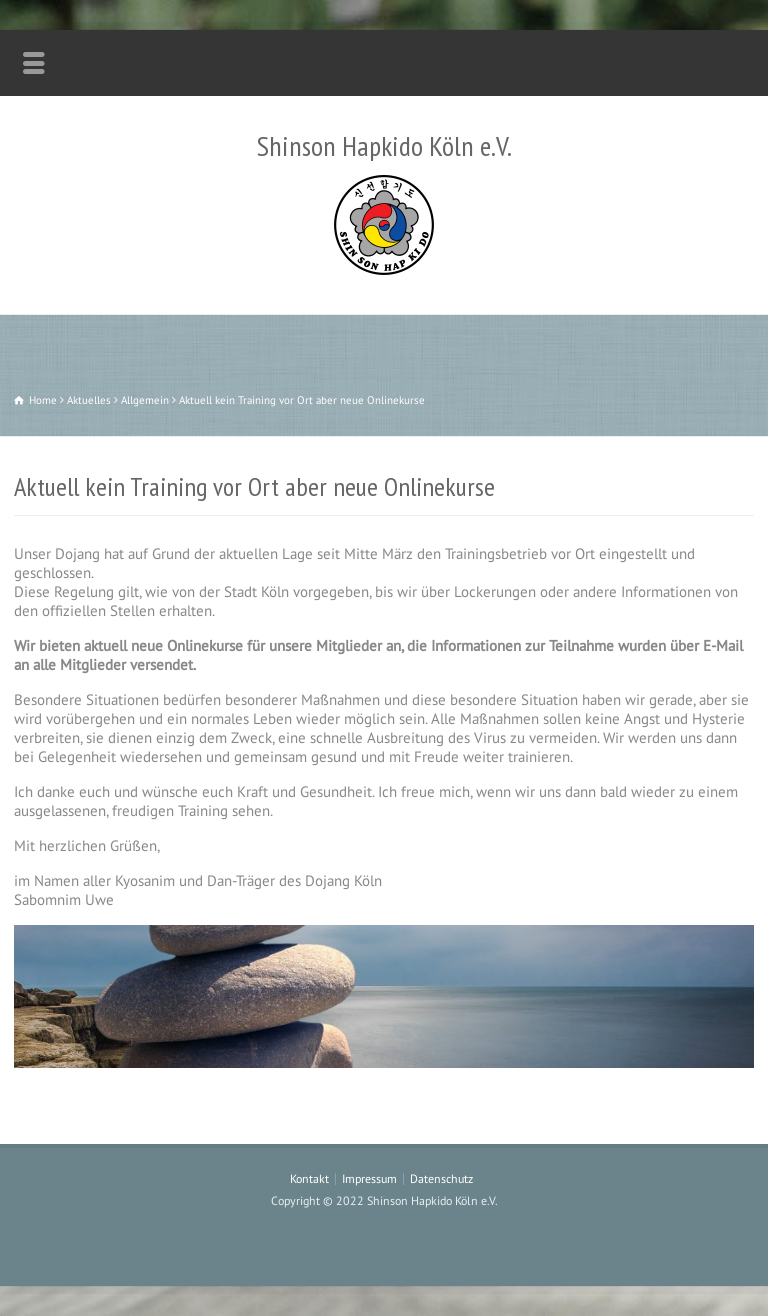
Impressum (369, 1178)
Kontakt (309, 1178)
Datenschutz (441, 1178)
